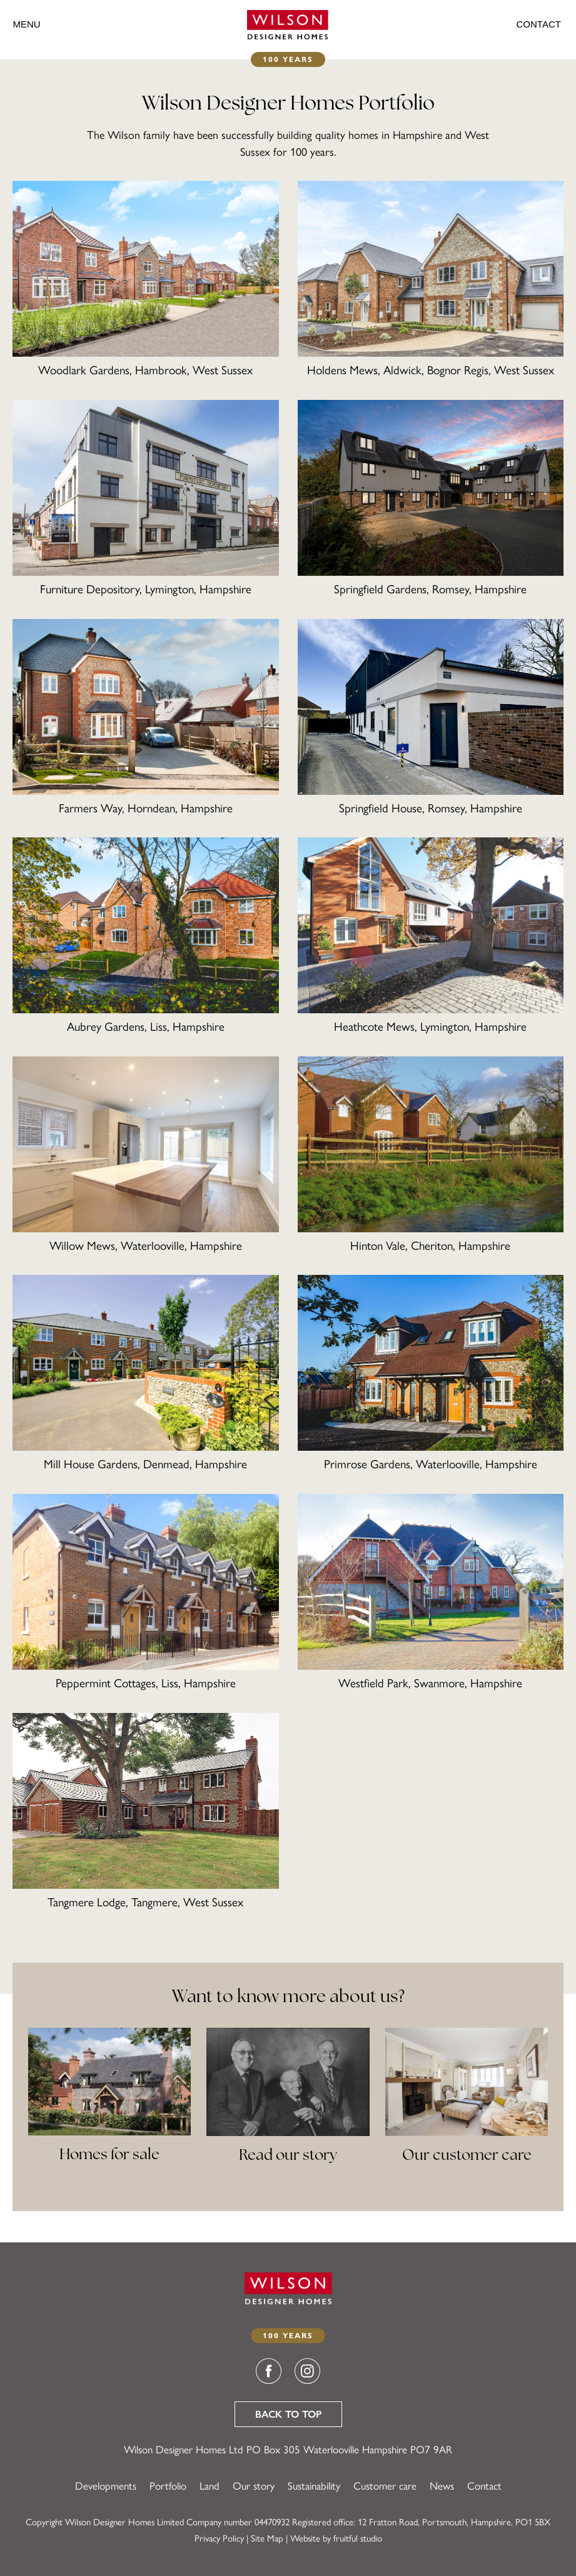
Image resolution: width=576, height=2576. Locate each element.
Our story (254, 2486)
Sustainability (314, 2486)
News (442, 2486)
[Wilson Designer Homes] (287, 24)
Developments (105, 2486)
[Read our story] (288, 2108)
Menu (26, 24)
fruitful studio (357, 2538)
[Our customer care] (466, 2108)
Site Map (267, 2538)
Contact (539, 24)
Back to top (288, 2414)
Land (210, 2486)
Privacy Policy (219, 2538)
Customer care (385, 2486)
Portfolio (167, 2486)
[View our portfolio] (109, 2108)
